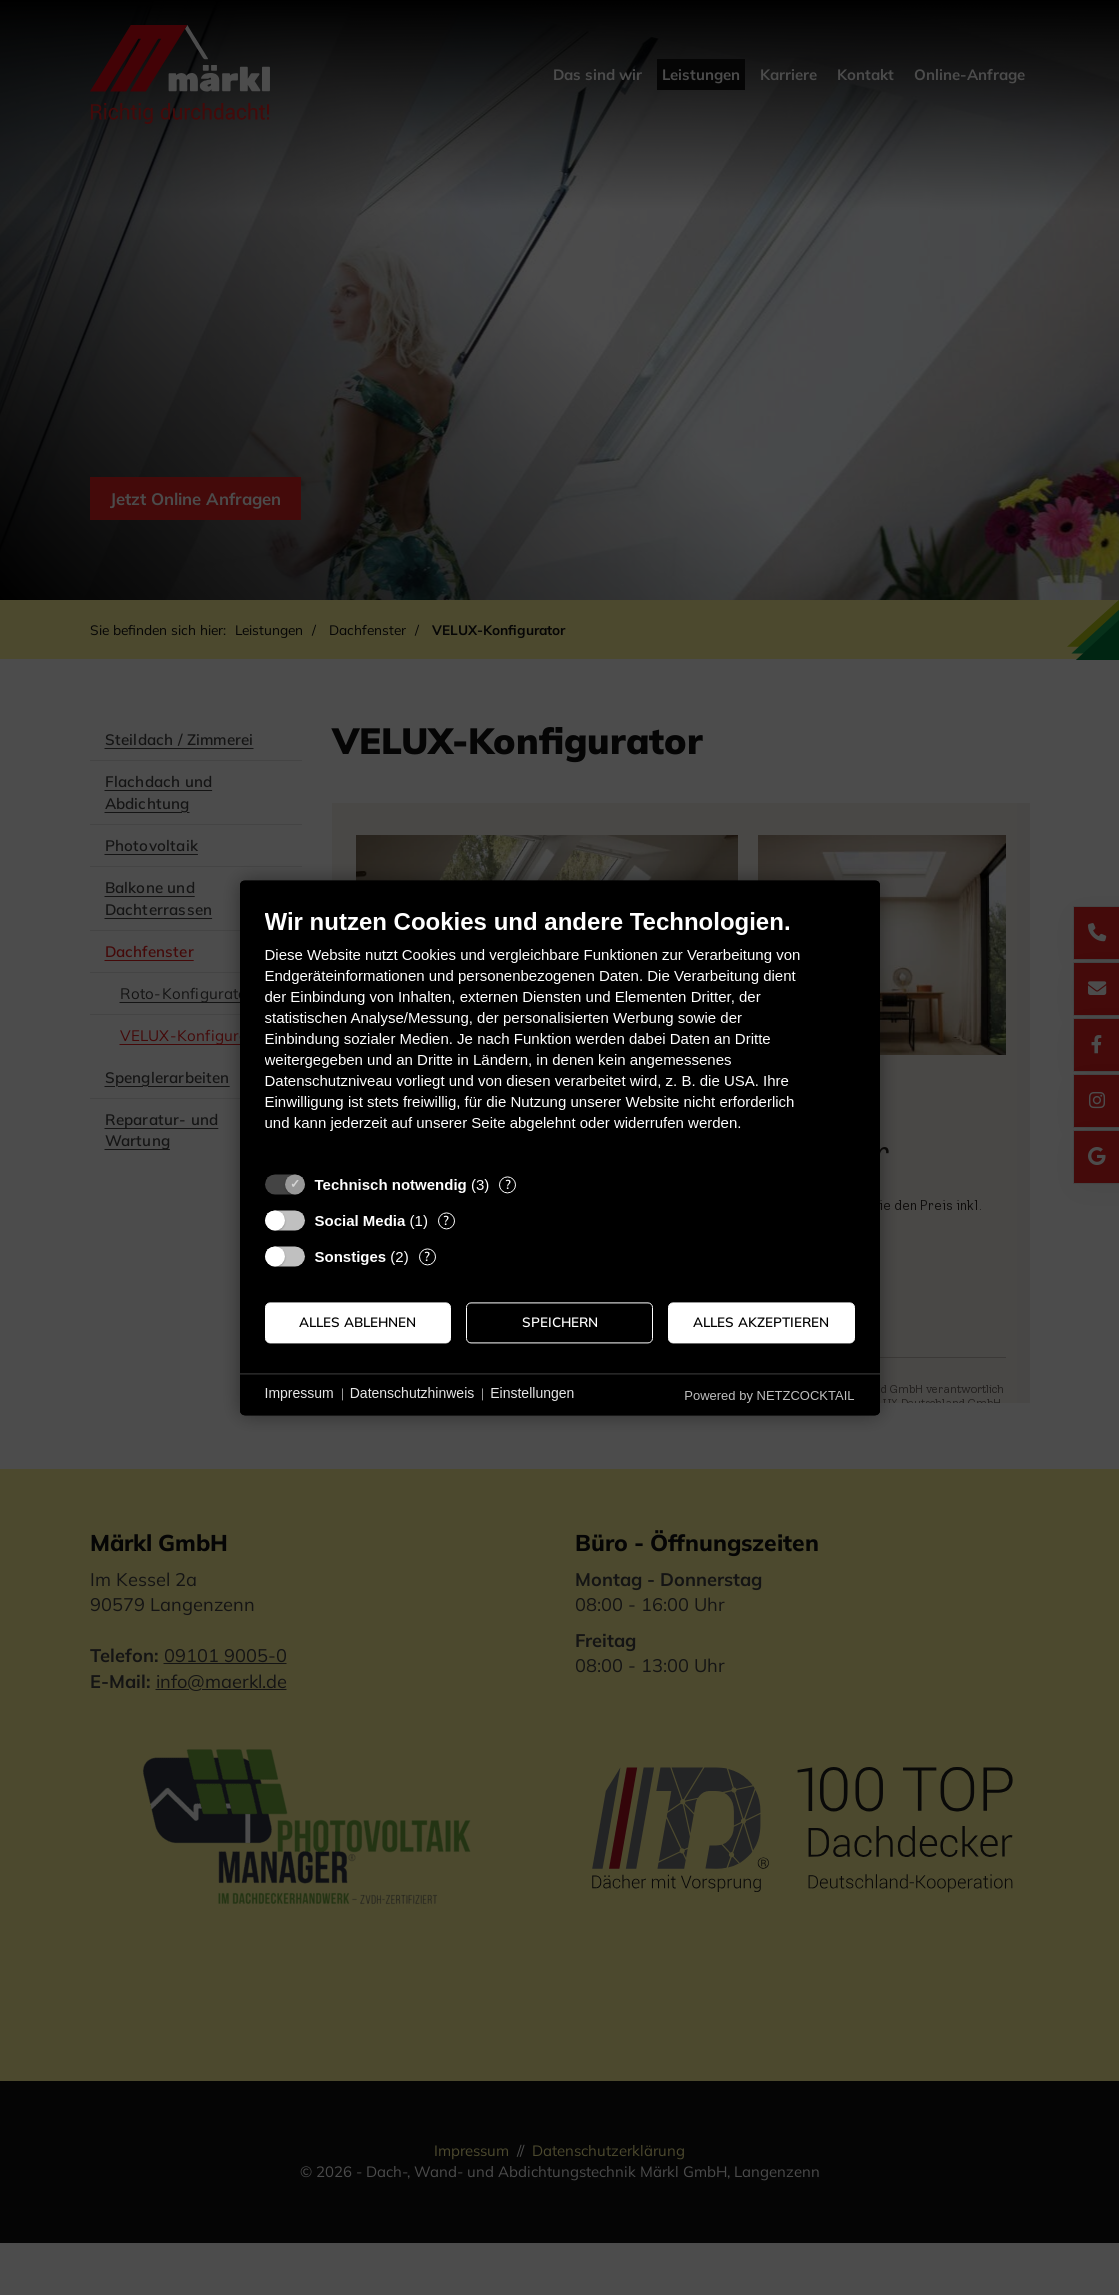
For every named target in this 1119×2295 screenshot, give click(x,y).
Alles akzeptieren (761, 1322)
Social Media (360, 1220)
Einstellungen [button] (532, 1394)
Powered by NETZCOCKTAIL (769, 1395)
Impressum (299, 1394)
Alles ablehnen (357, 1322)
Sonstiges (351, 1256)
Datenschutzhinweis (412, 1394)
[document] (560, 1034)
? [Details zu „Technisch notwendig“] (508, 1184)
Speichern (560, 1322)
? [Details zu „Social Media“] (446, 1220)
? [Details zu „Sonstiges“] (427, 1256)
